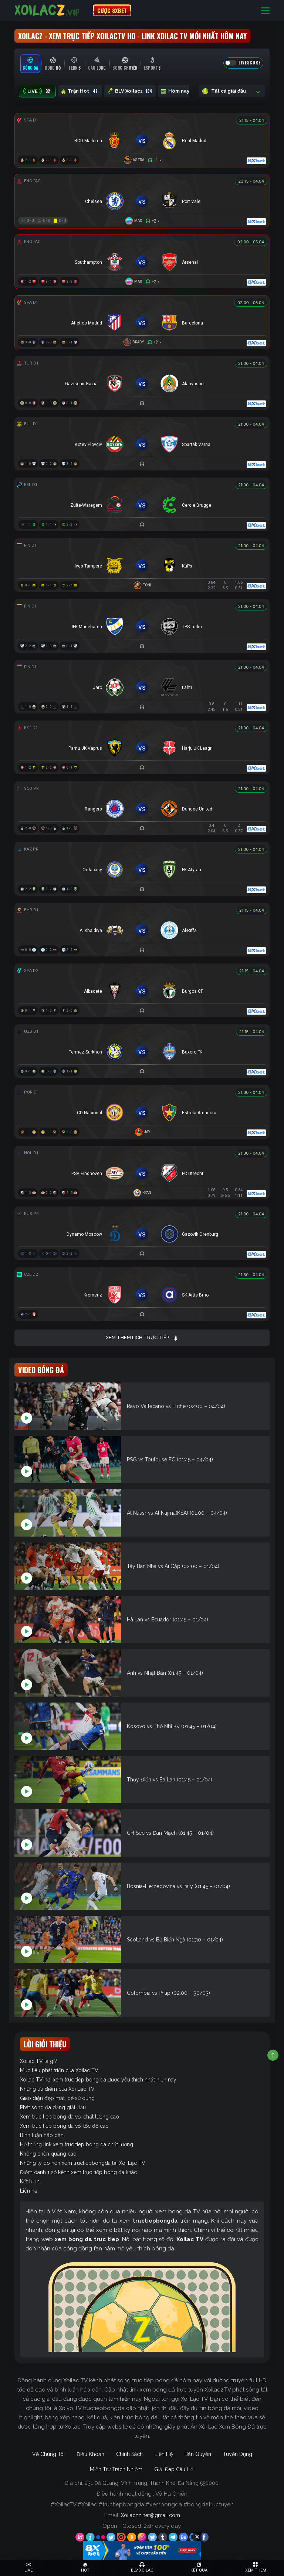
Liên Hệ (164, 2454)
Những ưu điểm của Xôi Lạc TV (57, 2089)
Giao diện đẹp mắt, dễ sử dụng (57, 2098)
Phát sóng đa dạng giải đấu (53, 2107)
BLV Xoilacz (130, 91)
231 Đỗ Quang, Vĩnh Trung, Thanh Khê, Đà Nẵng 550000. (152, 2483)
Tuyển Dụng (237, 2454)
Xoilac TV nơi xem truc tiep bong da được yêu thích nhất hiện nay (98, 2080)
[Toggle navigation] (265, 10)
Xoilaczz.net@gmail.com (150, 2515)
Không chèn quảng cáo (48, 2154)
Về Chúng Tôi (48, 2454)
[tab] (30, 63)
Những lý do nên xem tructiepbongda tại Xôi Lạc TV (82, 2163)
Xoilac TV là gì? (38, 2061)
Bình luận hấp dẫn (42, 2135)
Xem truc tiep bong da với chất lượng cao (69, 2117)
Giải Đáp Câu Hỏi (174, 2469)
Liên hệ (28, 2191)
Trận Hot (80, 91)
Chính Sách (129, 2454)
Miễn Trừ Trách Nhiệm (116, 2469)
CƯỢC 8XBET (112, 10)
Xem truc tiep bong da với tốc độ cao (64, 2126)
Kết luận (30, 2181)
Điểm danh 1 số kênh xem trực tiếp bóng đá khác (78, 2172)
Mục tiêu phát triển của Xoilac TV (59, 2070)
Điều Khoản (90, 2454)
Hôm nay (180, 91)
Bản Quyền (198, 2454)
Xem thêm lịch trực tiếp (142, 1338)
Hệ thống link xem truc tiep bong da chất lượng (76, 2144)
